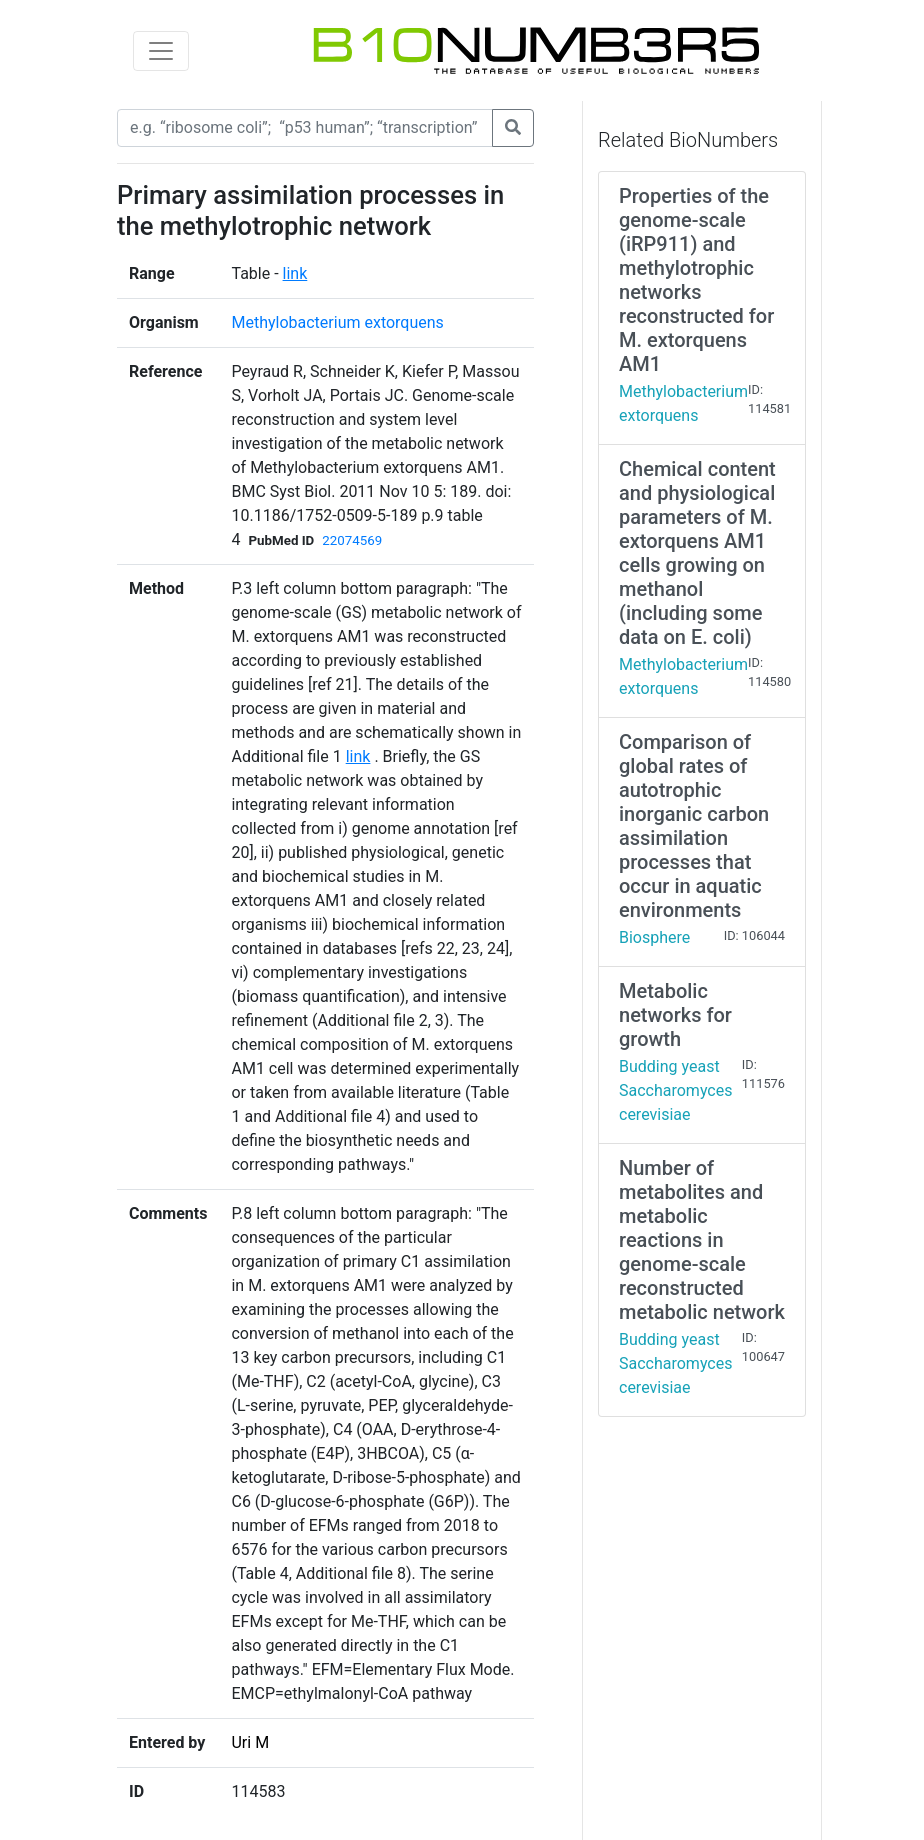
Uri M (250, 1742)
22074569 (352, 540)
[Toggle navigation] (161, 51)
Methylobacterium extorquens (337, 322)
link (295, 273)
